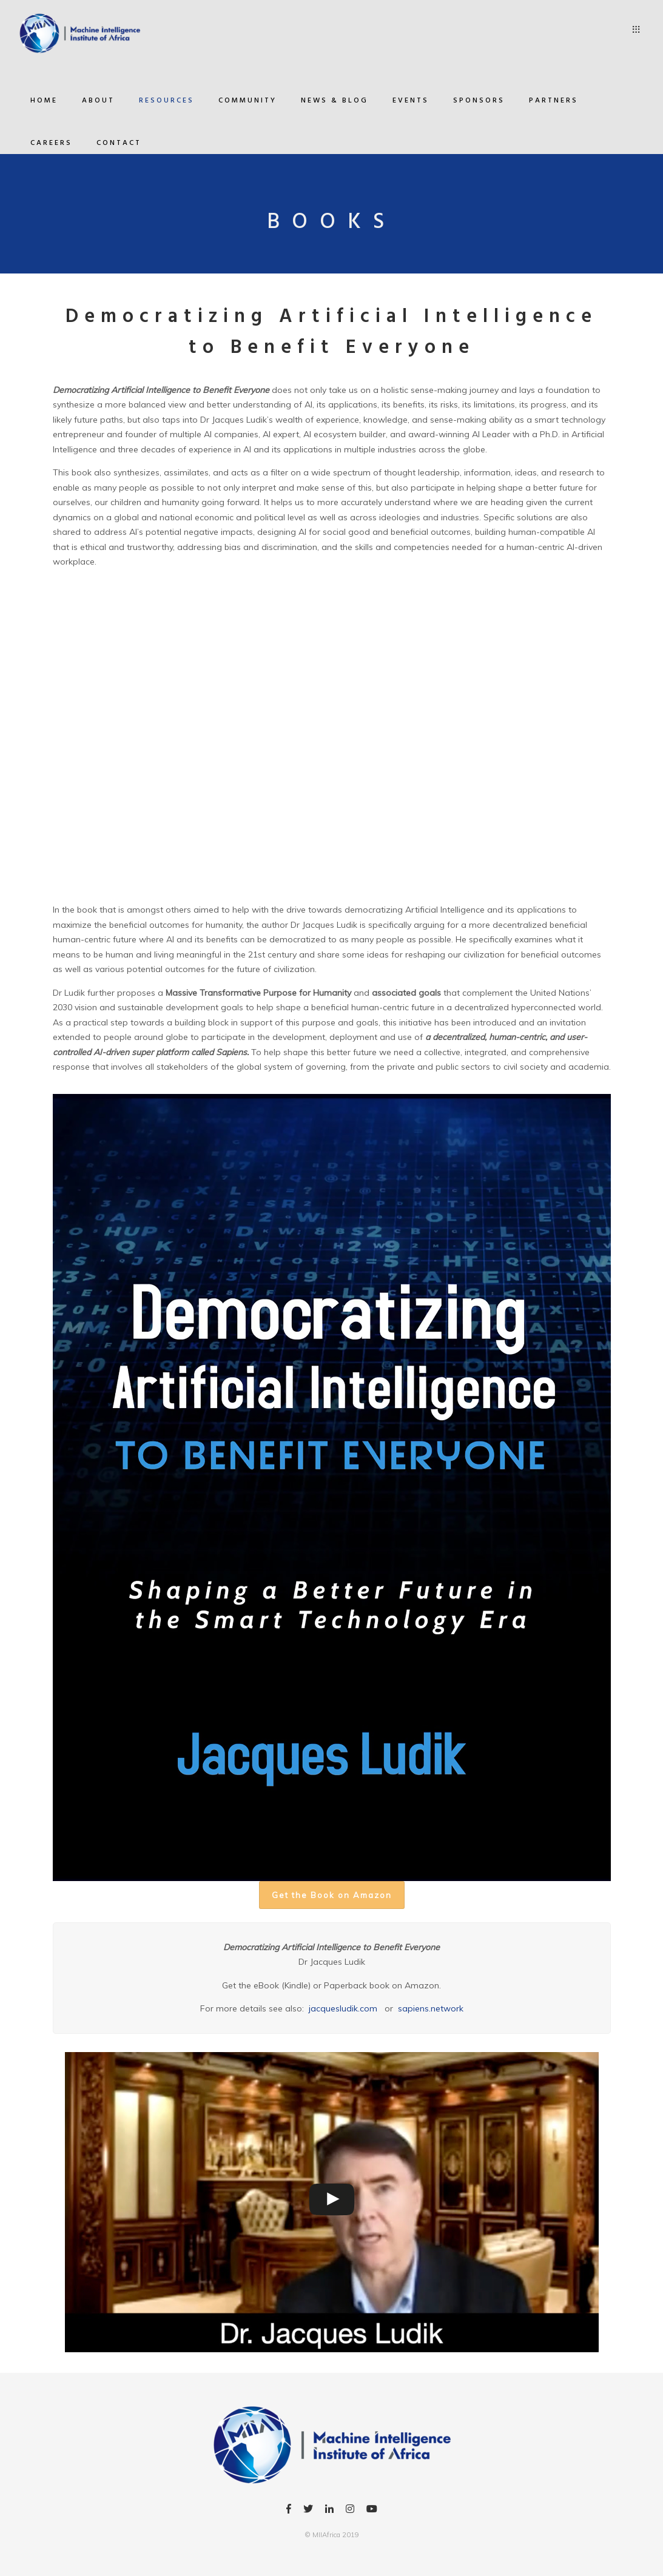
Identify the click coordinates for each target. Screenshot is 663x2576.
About (98, 101)
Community (247, 101)
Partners (553, 101)
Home (44, 101)
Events (410, 101)
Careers (51, 143)
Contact (118, 143)
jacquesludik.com (343, 2008)
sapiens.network (430, 2008)
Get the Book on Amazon (332, 1895)
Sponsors (479, 101)
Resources (166, 101)
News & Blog (334, 101)
